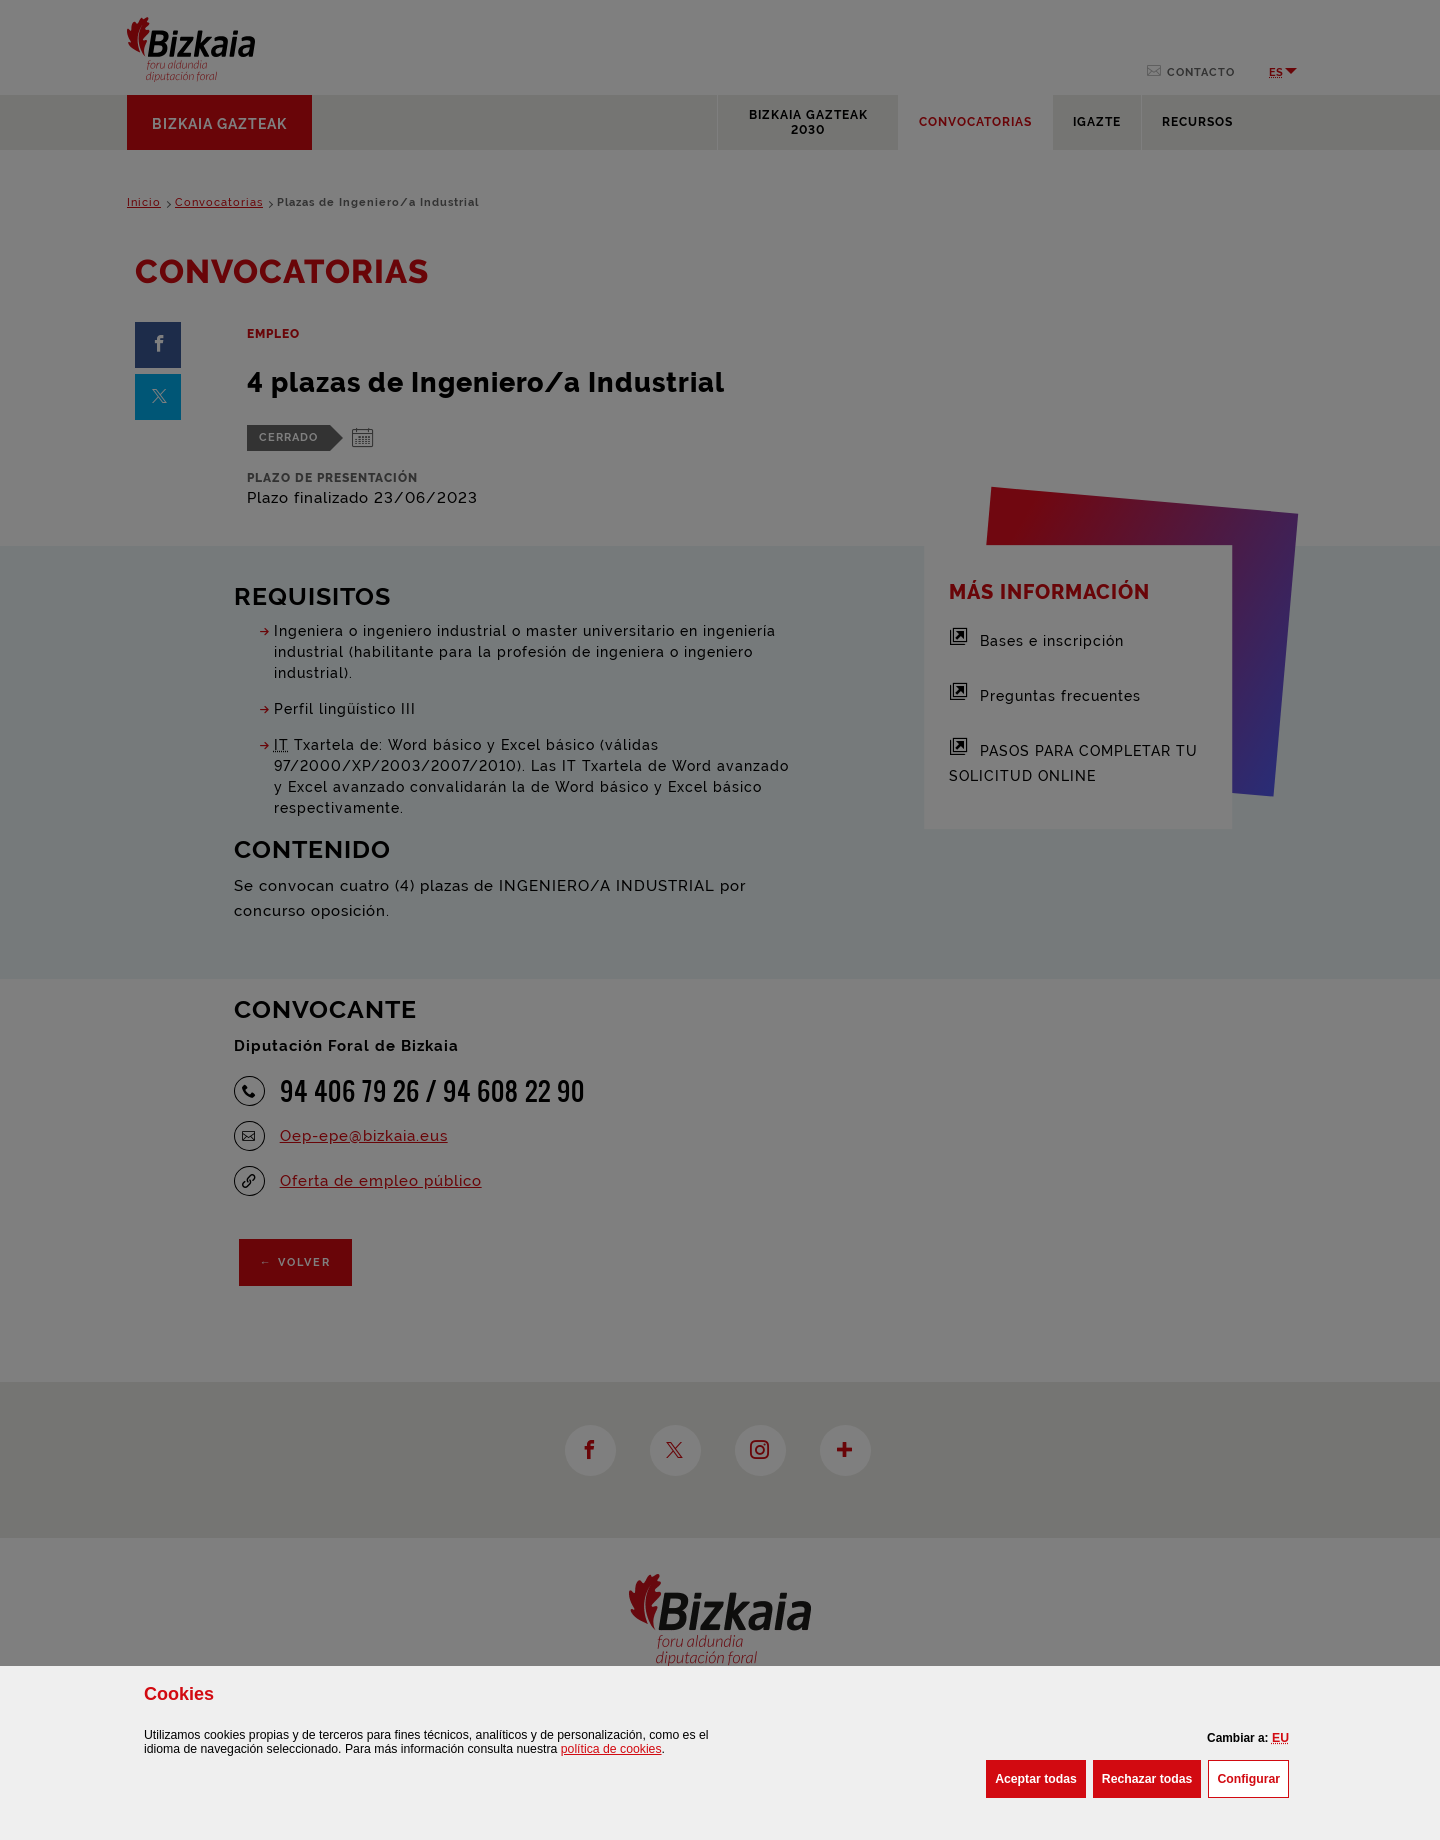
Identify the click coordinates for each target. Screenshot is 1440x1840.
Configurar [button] (1253, 1777)
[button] (1280, 1738)
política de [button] (611, 1749)
